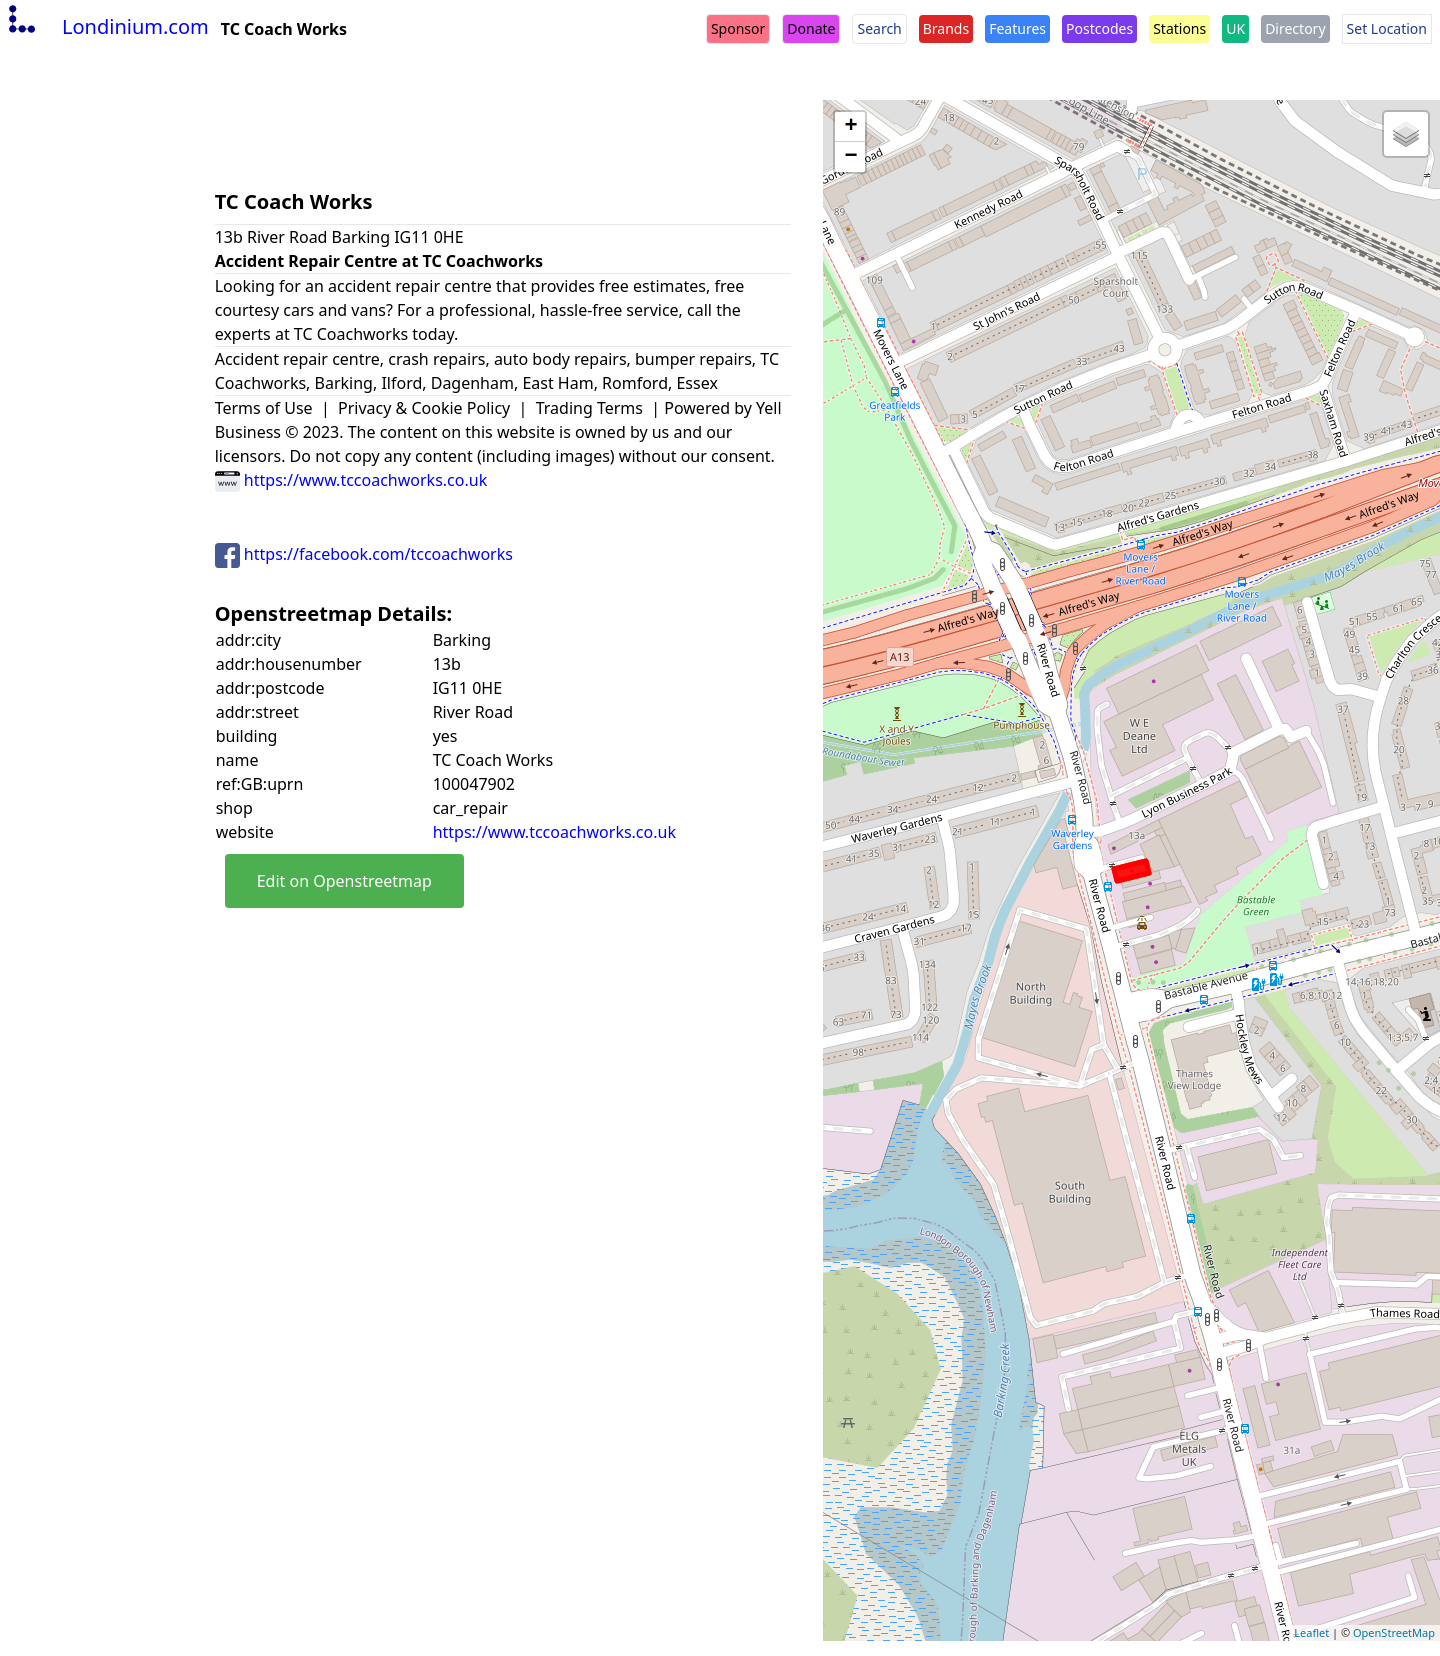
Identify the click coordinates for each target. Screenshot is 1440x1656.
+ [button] (850, 127)
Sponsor (738, 28)
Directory (1295, 28)
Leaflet (1311, 1632)
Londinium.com (106, 26)
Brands (946, 28)
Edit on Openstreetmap (344, 881)
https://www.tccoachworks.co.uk (351, 480)
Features (1017, 28)
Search (879, 28)
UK (1235, 28)
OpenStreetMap (1394, 1632)
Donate (811, 28)
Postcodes (1099, 28)
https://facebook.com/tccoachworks (364, 554)
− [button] (850, 157)
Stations (1179, 28)
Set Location (1387, 28)
